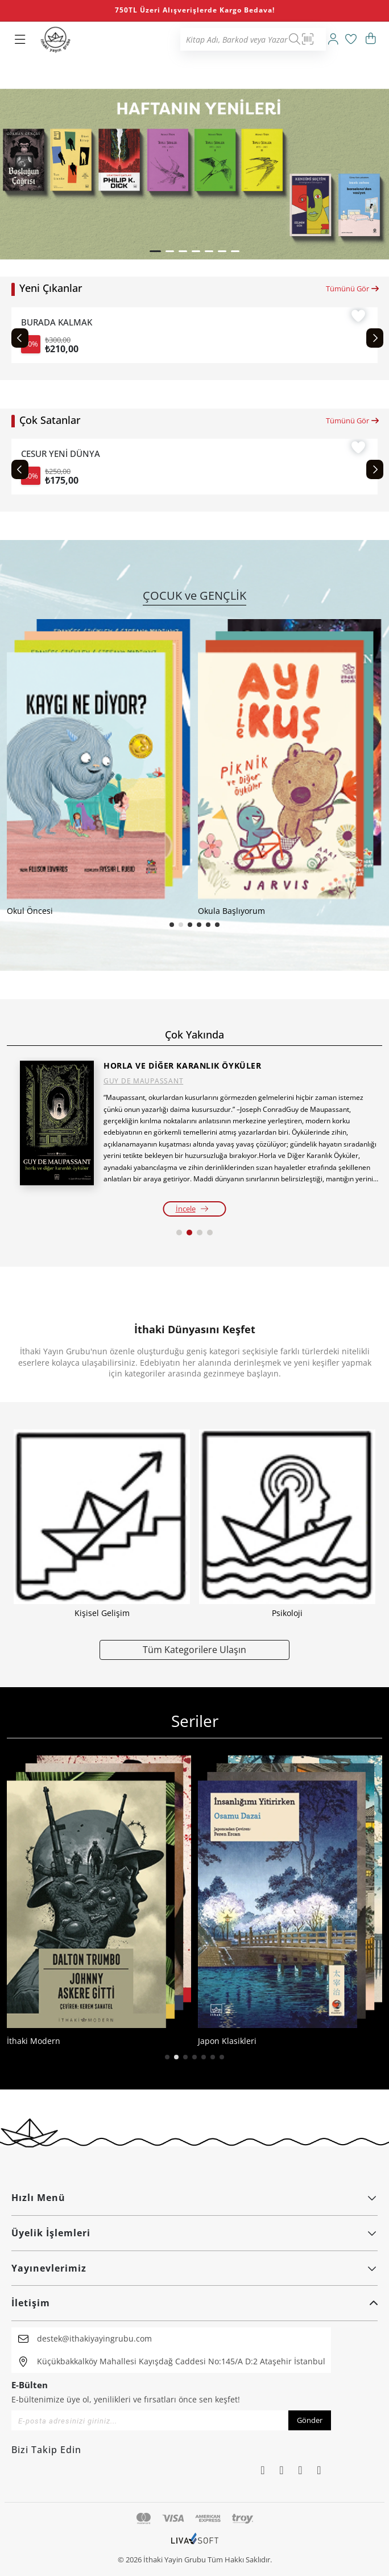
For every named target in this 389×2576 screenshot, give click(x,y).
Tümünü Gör (353, 288)
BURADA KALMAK (59, 322)
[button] (155, 251)
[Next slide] (374, 338)
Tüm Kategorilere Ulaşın (194, 1649)
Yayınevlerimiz (194, 2268)
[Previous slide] (19, 338)
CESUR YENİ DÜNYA (66, 453)
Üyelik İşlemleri (194, 2233)
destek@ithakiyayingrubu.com (94, 2338)
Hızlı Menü (194, 2197)
